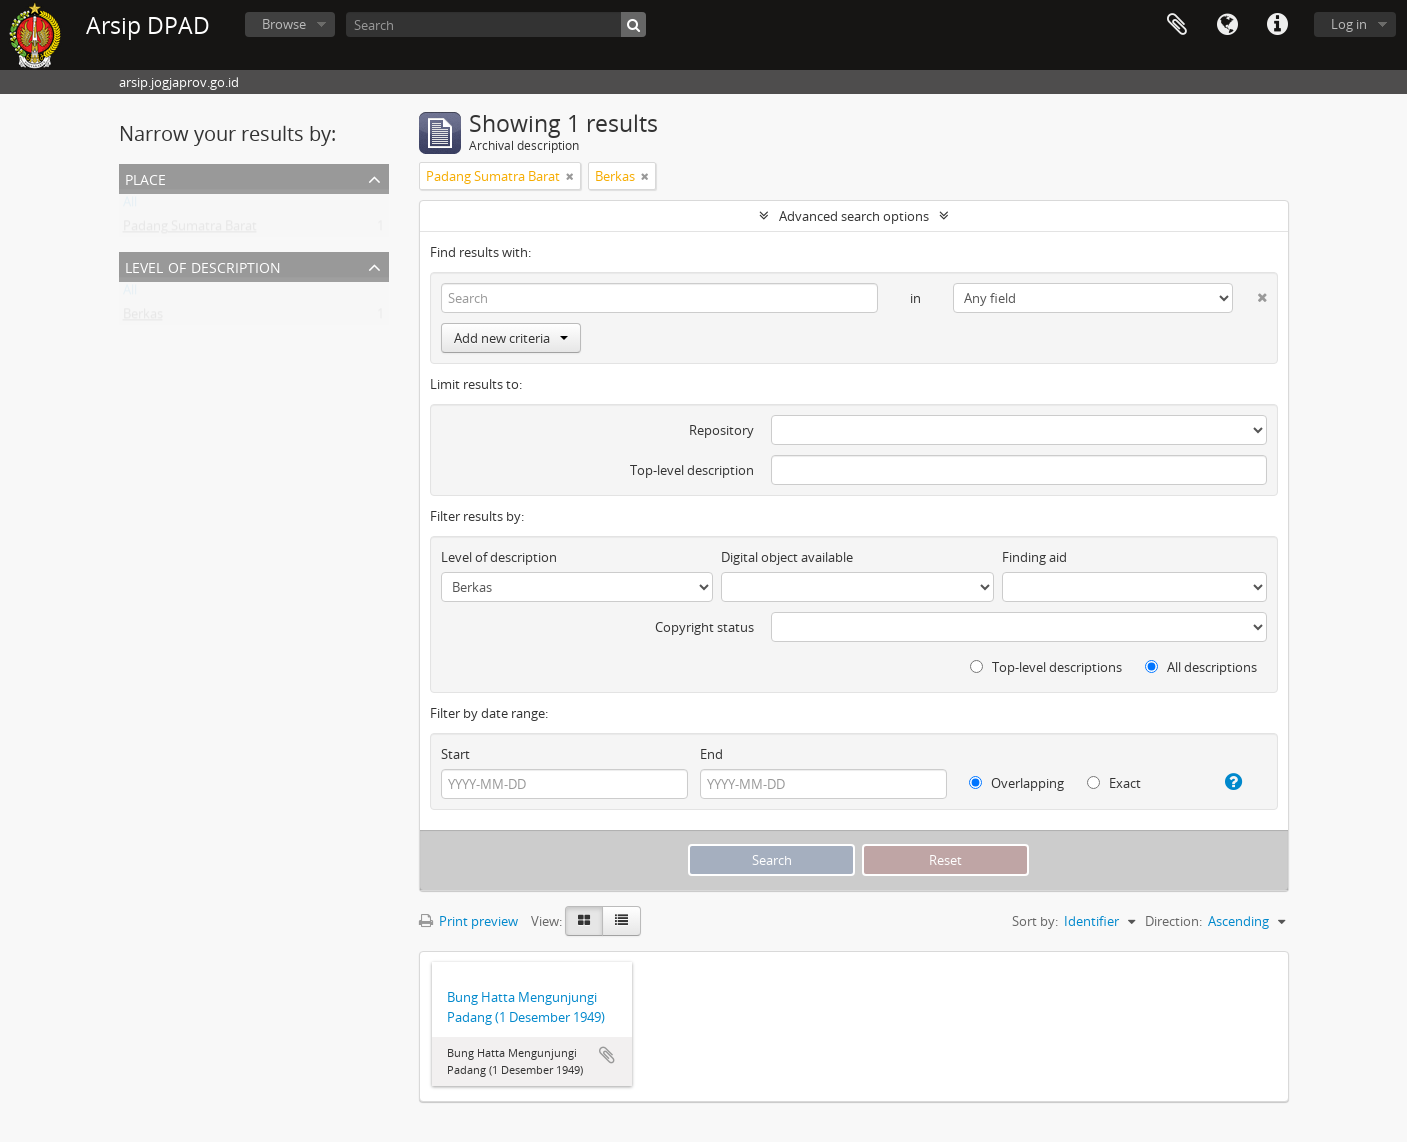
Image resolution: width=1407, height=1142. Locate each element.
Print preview (468, 921)
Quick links (1277, 25)
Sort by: (1035, 921)
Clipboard (1177, 25)
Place (145, 177)
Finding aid (1034, 557)
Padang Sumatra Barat (190, 230)
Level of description (203, 265)
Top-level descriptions (1046, 667)
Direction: (1173, 921)
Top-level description (692, 470)
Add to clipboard (607, 1055)
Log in (1349, 24)
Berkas (143, 318)
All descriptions (1201, 667)
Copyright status (704, 627)
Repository (721, 430)
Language (1227, 25)
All (130, 206)
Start (455, 754)
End (711, 754)
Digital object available (787, 557)
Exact (1114, 783)
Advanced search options (854, 216)
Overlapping (1016, 783)
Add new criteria (511, 338)
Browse (284, 24)
